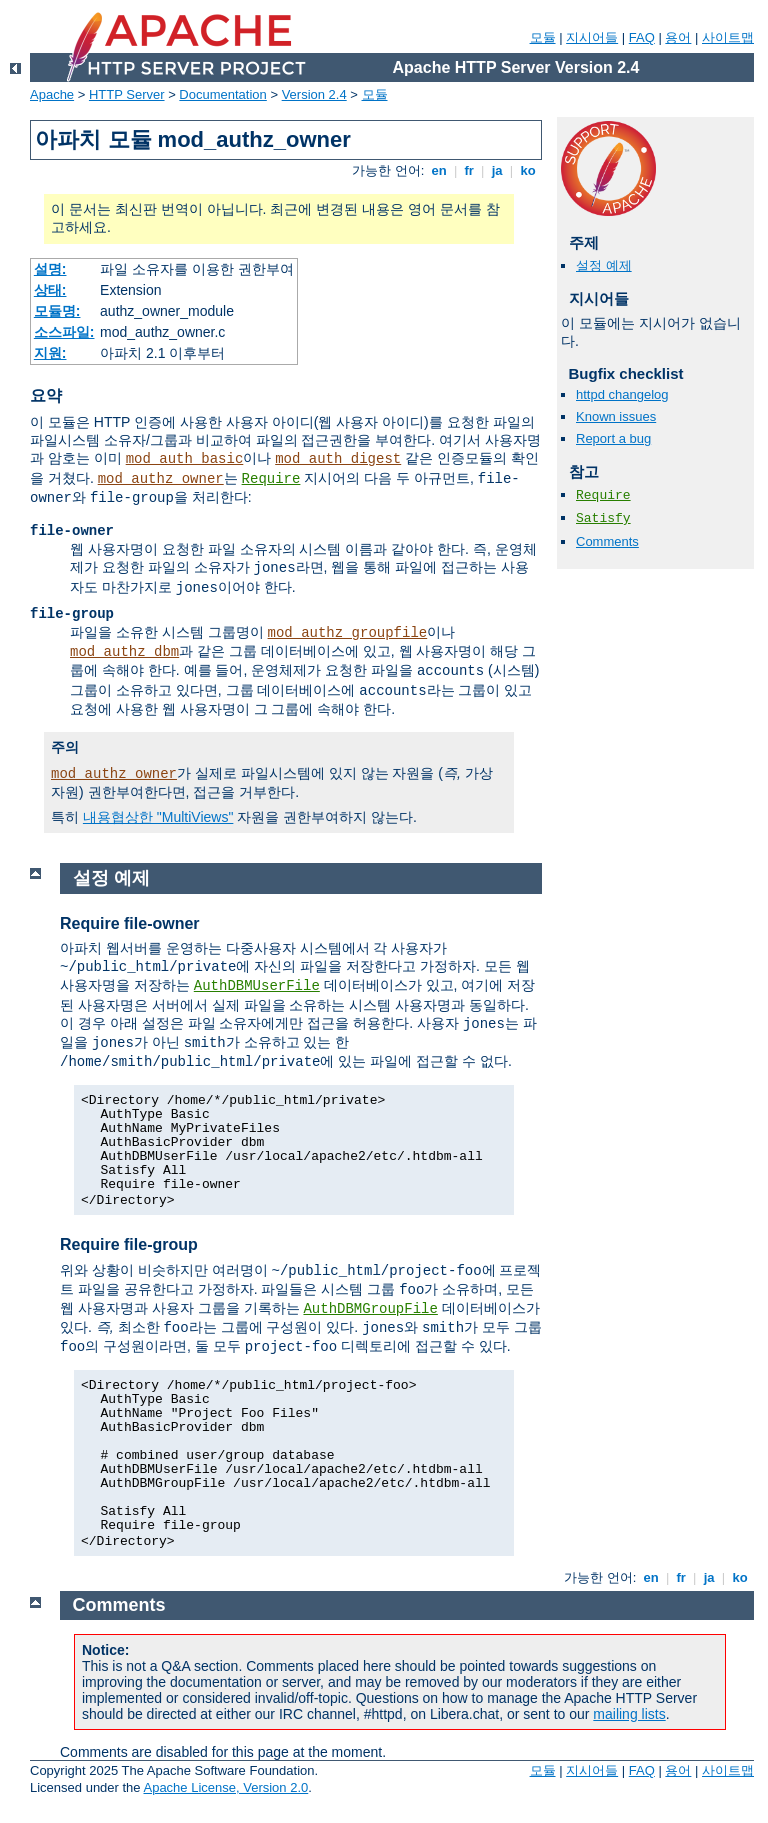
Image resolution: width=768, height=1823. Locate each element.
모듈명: (57, 311)
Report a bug (613, 438)
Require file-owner (130, 923)
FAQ (642, 37)
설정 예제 (604, 265)
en (439, 170)
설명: (50, 269)
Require (271, 479)
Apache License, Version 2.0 (225, 1787)
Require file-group (129, 1244)
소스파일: (64, 332)
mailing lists (629, 1714)
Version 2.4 (314, 94)
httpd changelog (622, 394)
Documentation (222, 94)
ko (528, 170)
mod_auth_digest (338, 459)
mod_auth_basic (185, 459)
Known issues (616, 416)
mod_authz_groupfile (348, 633)
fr (469, 170)
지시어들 (592, 37)
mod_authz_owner (161, 479)
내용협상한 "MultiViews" (158, 817)
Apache (52, 94)
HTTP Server (127, 94)
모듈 (543, 37)
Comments (607, 541)
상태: (50, 290)
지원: (50, 353)
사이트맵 (728, 37)
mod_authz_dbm (124, 652)
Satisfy (603, 518)
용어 (678, 37)
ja (497, 170)
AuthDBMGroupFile (370, 1309)
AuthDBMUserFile (257, 986)
